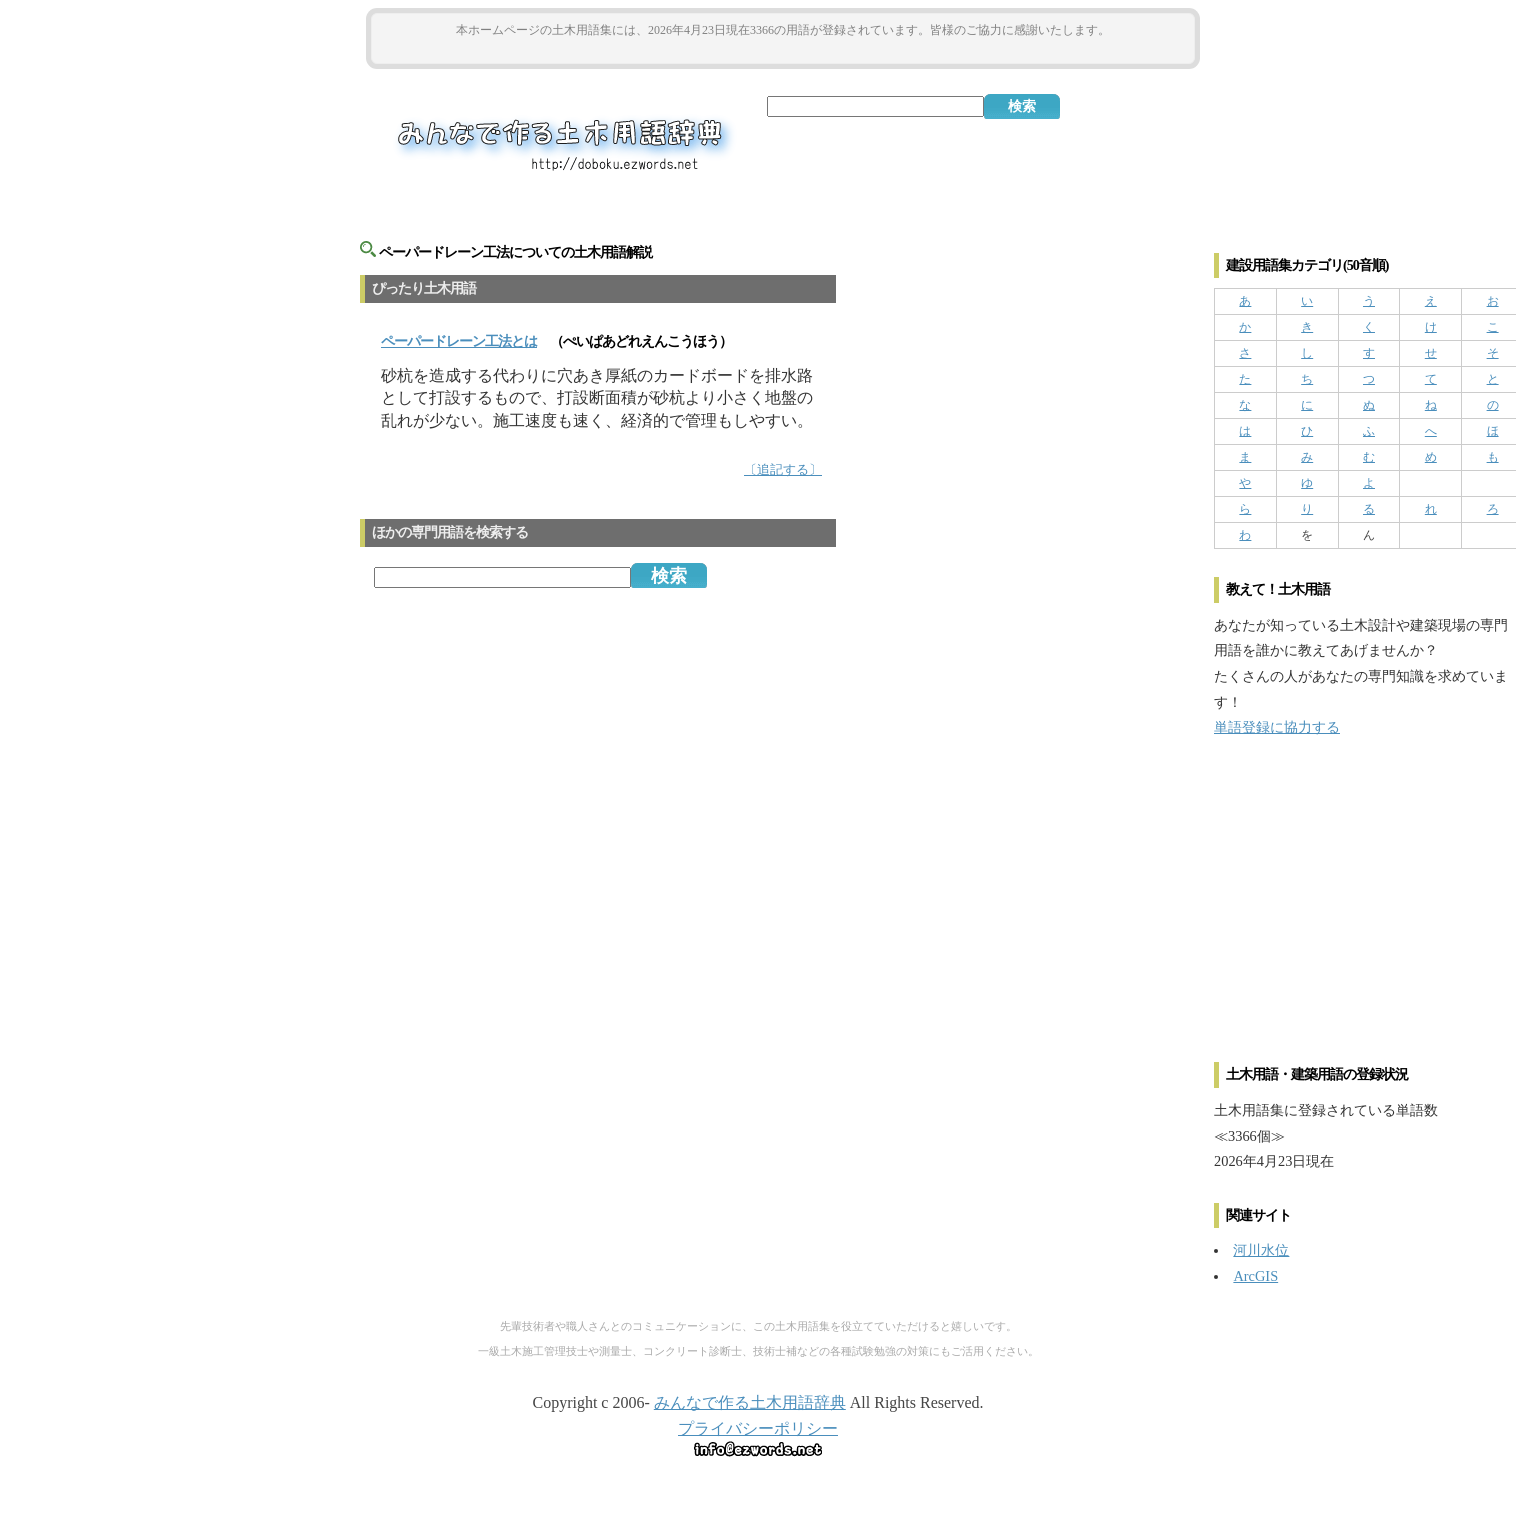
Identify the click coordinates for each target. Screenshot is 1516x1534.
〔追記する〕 (783, 470)
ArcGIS (1255, 1276)
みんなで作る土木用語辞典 (750, 1402)
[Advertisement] (783, 51)
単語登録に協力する (1277, 727)
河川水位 (1261, 1250)
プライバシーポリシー (758, 1428)
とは (459, 341)
